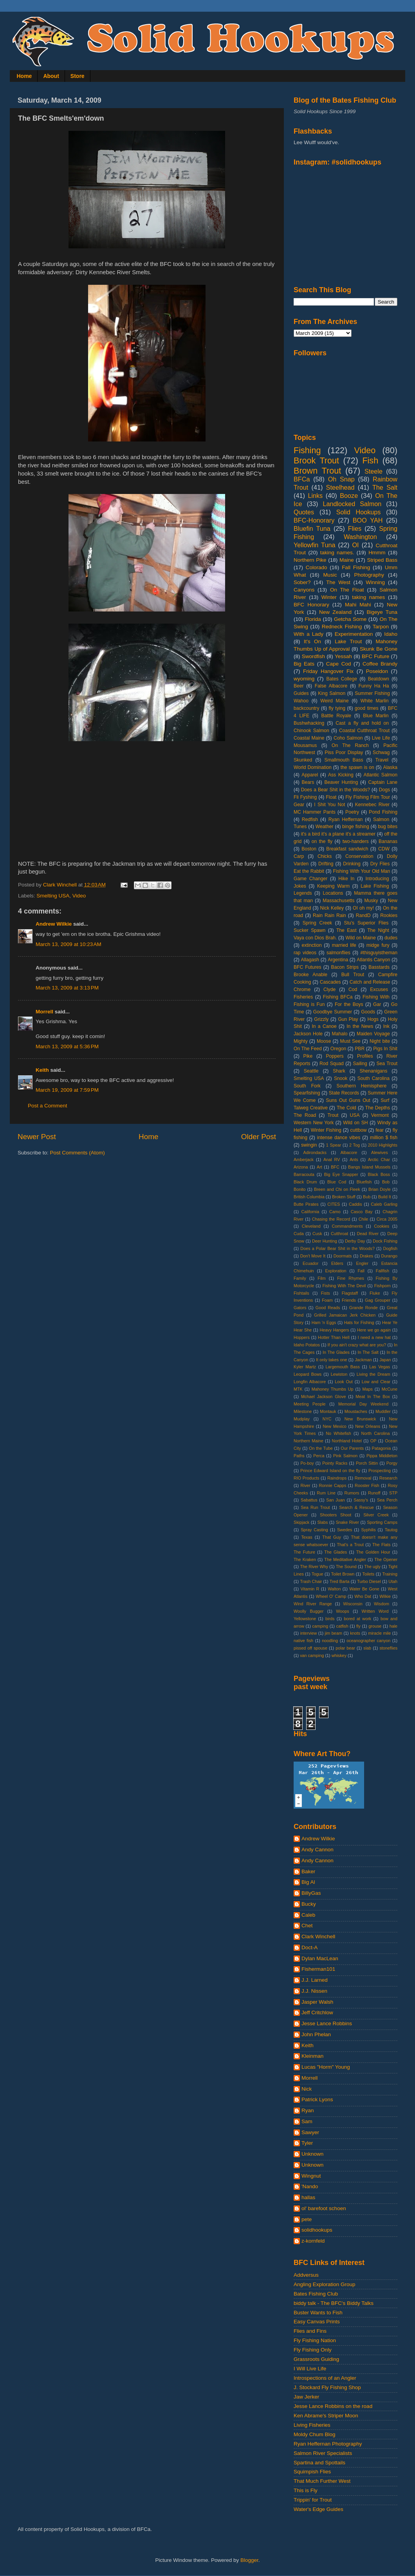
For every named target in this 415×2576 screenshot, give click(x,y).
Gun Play (348, 1019)
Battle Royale (336, 715)
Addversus (306, 2275)
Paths (299, 1455)
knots (355, 1633)
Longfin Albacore (310, 1381)
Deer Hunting (324, 1241)
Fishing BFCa (338, 997)
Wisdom (381, 1603)
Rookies (388, 915)
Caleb (308, 1915)
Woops (342, 1611)
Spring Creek (317, 923)
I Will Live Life (310, 2369)
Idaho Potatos (307, 1344)
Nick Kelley (332, 908)
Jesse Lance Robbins (326, 2023)
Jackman (363, 1359)
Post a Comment (47, 1106)
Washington (360, 536)
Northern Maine (308, 1440)
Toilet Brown (342, 1574)
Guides (301, 693)
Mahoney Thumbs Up (333, 1389)
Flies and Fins (310, 2331)
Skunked (303, 760)
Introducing (377, 878)
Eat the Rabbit (309, 871)
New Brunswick (360, 1418)
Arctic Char (379, 1159)
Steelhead (340, 487)
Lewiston (339, 1374)
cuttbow (358, 1130)
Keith (42, 1070)
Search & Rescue (356, 1507)
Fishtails (301, 1293)
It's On (312, 641)
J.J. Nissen (314, 1991)
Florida (313, 619)
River (305, 1485)
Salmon (381, 819)
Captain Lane (383, 782)
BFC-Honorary (314, 520)
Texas (306, 1537)
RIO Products (306, 1478)
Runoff (374, 1493)
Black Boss (379, 1174)
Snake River (347, 1522)
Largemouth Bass (343, 1366)
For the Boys (349, 1004)
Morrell (44, 1012)
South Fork (307, 1086)
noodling (330, 1640)
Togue (317, 1574)
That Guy (331, 1537)
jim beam (333, 1633)
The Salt (384, 487)
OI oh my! (363, 908)
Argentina (338, 959)
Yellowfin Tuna (314, 544)
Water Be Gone (364, 1588)
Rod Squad (331, 1063)
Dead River (368, 1233)
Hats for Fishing (359, 1322)
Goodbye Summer (332, 1012)
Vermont (380, 1115)
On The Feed (308, 1048)
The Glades (335, 1552)
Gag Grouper (377, 1300)
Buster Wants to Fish (318, 2313)
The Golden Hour (373, 1552)
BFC (335, 1167)
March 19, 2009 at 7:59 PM (67, 1090)
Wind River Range (313, 1603)
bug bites (387, 826)
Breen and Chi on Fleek (337, 1189)
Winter (329, 597)
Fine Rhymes (350, 1278)
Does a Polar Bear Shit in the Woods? (337, 1248)
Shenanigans (373, 1071)
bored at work (357, 1618)
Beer (299, 686)
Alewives (379, 1152)
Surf (385, 1100)
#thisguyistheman (379, 952)
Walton (334, 1588)
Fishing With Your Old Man (361, 871)
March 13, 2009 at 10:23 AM (68, 944)
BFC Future (375, 656)
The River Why (314, 1566)
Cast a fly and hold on (362, 723)
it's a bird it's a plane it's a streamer (338, 834)
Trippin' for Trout (313, 2500)
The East (346, 930)
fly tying (337, 708)
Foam (327, 1300)
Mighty (301, 1041)
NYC (327, 1418)
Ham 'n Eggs (324, 1322)
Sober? (302, 582)
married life (344, 945)
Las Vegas (379, 1366)
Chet (307, 1925)
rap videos (305, 952)
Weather (325, 826)
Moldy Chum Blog (315, 2434)
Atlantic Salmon (380, 775)
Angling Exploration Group (324, 2284)
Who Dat (362, 1596)
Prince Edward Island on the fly (330, 1470)
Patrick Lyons (317, 2099)
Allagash (310, 959)
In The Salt (368, 1352)
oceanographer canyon (368, 1640)
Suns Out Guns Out (348, 1100)
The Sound (346, 1566)
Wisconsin (353, 1603)
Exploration (335, 1270)
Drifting (325, 864)
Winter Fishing (326, 1130)
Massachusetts (338, 900)
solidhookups (316, 2230)
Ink (386, 1026)
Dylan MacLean (319, 1958)
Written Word (375, 1611)
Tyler (307, 2143)
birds (329, 1618)
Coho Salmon (348, 738)
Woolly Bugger (308, 1611)
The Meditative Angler (345, 1559)
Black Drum (305, 1181)
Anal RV (331, 1159)
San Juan (335, 1500)
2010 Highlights (382, 1145)
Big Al (308, 1882)
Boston (308, 849)
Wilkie (385, 1596)
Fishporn (382, 1285)
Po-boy (307, 1463)
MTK (298, 1389)
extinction (311, 945)
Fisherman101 (318, 1969)
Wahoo (301, 701)
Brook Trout (316, 460)
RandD (363, 915)
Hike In (346, 878)
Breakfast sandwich (347, 849)
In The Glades (336, 1352)
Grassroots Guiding (316, 2359)
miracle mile (379, 1633)
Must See (350, 1041)
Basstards (379, 967)
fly (358, 1626)
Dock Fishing (385, 1241)
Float (331, 797)
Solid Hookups (358, 512)
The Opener (385, 1559)
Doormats (343, 1256)
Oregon (338, 1048)
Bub (366, 1196)
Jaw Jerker (306, 2397)
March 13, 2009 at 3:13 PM (67, 988)
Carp (299, 856)
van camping (312, 1655)
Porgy (391, 1463)
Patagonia (381, 1448)
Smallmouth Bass (343, 760)
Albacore (349, 1152)
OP (373, 1440)
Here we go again (374, 1330)
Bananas (388, 841)
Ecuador (310, 1263)
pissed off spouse (310, 1648)
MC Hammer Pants (315, 812)
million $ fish (383, 1137)
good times (367, 708)
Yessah (343, 656)
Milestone (303, 1411)
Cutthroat (339, 1233)
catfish (342, 1626)
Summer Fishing (372, 693)
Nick (306, 2089)
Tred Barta (340, 1581)
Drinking (352, 864)
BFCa (302, 479)
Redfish (310, 819)
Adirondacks (314, 1152)
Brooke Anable (310, 974)
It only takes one (331, 1359)
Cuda (299, 1233)
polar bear (345, 1648)
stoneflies (388, 1648)
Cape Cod (338, 664)
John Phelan (316, 2034)
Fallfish (382, 1270)
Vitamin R (310, 1588)
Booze (349, 495)
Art (319, 1167)
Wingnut (311, 2176)
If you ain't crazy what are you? (357, 1344)
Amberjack (304, 1159)
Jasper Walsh (317, 2002)
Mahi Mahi (358, 605)
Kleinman (312, 2056)
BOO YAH (368, 520)
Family (300, 1278)
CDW (384, 849)
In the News (359, 1026)
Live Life (381, 738)
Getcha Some (350, 619)
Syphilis (368, 1529)
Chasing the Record (331, 1219)
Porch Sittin (367, 1463)
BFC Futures (307, 967)
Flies (354, 528)
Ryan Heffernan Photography (328, 2444)
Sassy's (361, 1500)
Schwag (381, 752)
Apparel (309, 775)
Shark (339, 1071)
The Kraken (305, 1559)
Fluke (375, 1293)
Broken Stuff (343, 1196)
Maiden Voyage (373, 1034)
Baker (308, 1871)
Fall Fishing (356, 567)
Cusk (317, 1233)
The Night (378, 930)
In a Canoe (324, 1026)
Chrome (302, 989)
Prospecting (379, 1470)
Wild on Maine (361, 938)
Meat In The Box (372, 1396)
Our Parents (352, 1448)
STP (393, 1493)
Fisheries (303, 997)
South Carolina (373, 1078)
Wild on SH (355, 1122)
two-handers (356, 841)
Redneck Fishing (342, 627)
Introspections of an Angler (325, 2378)
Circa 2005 (387, 1219)
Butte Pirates (306, 1204)
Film (321, 1278)
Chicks (325, 856)
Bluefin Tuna (312, 528)
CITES (333, 1204)
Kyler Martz (305, 1366)
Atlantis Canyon (373, 959)
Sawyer (310, 2132)
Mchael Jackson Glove (323, 1396)
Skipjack (301, 1522)
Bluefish (364, 1181)
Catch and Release (370, 982)
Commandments (347, 1226)
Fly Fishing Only (313, 2350)
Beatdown (378, 679)
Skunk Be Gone (378, 649)
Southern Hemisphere (362, 1086)
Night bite (380, 1041)
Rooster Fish (367, 1485)
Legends (303, 893)
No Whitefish (338, 1433)
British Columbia (309, 1196)
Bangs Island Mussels (369, 1167)
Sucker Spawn (309, 930)
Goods (368, 1012)
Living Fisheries (312, 2425)
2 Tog (354, 1145)
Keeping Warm (333, 886)
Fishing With (376, 997)
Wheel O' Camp (331, 1596)
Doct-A (309, 1947)
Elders (337, 1263)
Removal (363, 1478)
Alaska (390, 767)
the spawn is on (357, 767)
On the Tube (321, 1448)
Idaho (390, 634)
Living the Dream (373, 1374)
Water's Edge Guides (318, 2509)
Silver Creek (376, 1514)
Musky (371, 900)
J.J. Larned (314, 1980)
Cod (352, 989)
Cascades (330, 982)
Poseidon (377, 671)
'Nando (309, 2186)
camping (320, 1626)
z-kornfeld (313, 2241)
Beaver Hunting (341, 782)
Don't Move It (312, 1256)
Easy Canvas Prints (317, 2322)
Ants (354, 1159)
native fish (303, 1640)
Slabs (322, 1522)
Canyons (304, 590)
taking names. (337, 552)
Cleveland (311, 1226)
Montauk (328, 1411)
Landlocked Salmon (352, 503)
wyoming (304, 679)
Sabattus (309, 1500)
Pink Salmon (345, 1455)
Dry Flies (380, 864)
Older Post (258, 1136)
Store (77, 76)
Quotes (304, 512)
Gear (299, 804)
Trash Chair (311, 1581)
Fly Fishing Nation (315, 2340)
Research (388, 1478)
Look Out (344, 1381)
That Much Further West (322, 2481)
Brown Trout (317, 471)
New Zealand (335, 612)
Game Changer (310, 878)
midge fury (378, 945)
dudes (390, 938)
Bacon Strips (345, 967)
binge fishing (355, 826)
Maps (367, 1389)
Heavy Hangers (334, 1330)
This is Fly (306, 2490)
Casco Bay (362, 1211)
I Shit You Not (329, 804)
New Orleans (367, 1426)
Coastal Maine (309, 738)
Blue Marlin (375, 715)
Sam (306, 2121)
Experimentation (354, 634)
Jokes (300, 886)
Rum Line (326, 1493)
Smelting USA (52, 896)
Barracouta (304, 1174)
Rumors (352, 1493)
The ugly (372, 1566)
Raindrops (336, 1478)
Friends (349, 1300)
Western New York (314, 1122)
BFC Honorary (311, 605)
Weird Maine (334, 701)
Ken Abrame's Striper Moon (326, 2416)
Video (79, 896)
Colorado (316, 567)
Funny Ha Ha (373, 686)
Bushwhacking (309, 723)
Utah (392, 1581)
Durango (389, 1256)
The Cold (346, 1108)
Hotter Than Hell (333, 1337)
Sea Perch (387, 1500)
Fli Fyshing (305, 797)
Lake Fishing (375, 886)
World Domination (313, 767)
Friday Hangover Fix (328, 671)
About (51, 76)
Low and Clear (376, 1381)
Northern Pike (310, 560)
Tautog (391, 1529)
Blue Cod (336, 1181)
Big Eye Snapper (341, 1174)
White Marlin (375, 701)
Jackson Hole (308, 1034)
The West (338, 582)
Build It (384, 1196)
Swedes (344, 1529)
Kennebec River (372, 804)
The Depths (377, 1108)
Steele (373, 471)
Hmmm (377, 552)
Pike (308, 1056)
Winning (375, 582)
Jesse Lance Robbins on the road (333, 2406)
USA (355, 1115)
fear (379, 1130)
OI (355, 544)
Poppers (334, 1056)
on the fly (322, 841)
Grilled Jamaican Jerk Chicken (344, 1315)
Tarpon (381, 627)
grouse (374, 1626)
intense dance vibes (338, 1137)
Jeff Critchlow (317, 2012)
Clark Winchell (318, 1936)
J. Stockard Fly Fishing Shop (327, 2387)
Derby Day (355, 1241)
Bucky (308, 1904)
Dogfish (390, 1248)
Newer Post (37, 1136)
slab (367, 1648)
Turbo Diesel (369, 1581)
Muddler (383, 1411)
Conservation (359, 856)
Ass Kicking (341, 775)
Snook (340, 1078)
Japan (385, 1359)
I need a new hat (374, 1337)
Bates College (341, 679)
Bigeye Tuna (381, 612)
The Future (304, 1552)
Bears (308, 782)
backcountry (306, 708)
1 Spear (333, 1145)
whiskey (339, 1655)
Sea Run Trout (315, 1507)
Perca (318, 1455)
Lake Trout (348, 641)
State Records (344, 1093)
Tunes (300, 826)
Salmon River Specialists (323, 2453)
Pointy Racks (334, 1463)
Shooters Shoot (335, 1514)
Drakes (366, 1256)
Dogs (384, 789)
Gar (377, 1004)
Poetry (352, 812)
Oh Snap (341, 479)
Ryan (307, 2110)
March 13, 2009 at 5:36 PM (67, 1046)
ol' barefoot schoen (323, 2208)
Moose (324, 1041)
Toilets (368, 1574)
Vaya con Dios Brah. (315, 938)
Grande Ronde (363, 1307)
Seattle (311, 1071)
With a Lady (308, 634)
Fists (325, 1293)
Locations (333, 893)
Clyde (329, 989)
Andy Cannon (317, 1849)
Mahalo (340, 1034)
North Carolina (375, 1433)
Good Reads (328, 1307)
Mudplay (302, 1418)
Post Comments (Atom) (77, 1153)
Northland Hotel (347, 1440)
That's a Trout (350, 1544)
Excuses (379, 989)
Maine (346, 560)
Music (330, 575)
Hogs (372, 1019)
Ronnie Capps (332, 1485)
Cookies (381, 1226)
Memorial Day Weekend (363, 1404)
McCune (389, 1389)
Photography (369, 575)
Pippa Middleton (381, 1455)
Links (315, 495)
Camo (335, 1211)
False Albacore (331, 686)
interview (308, 1633)
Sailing (360, 1063)
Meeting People (310, 1404)
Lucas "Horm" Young (325, 2067)
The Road (305, 1115)
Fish (370, 460)
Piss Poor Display (344, 752)
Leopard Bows (307, 1374)
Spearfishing (307, 1093)
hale (393, 1626)
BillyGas (311, 1893)
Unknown (312, 2154)
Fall (361, 1270)
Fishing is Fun (309, 1004)
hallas (308, 2197)
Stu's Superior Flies (366, 923)
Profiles (365, 1056)
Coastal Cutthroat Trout (364, 730)
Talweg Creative (311, 1108)
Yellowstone (305, 1618)
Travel (381, 760)
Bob (386, 1181)
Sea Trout (386, 1063)
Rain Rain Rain (329, 915)
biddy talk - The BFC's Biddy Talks (334, 2303)
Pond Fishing (383, 812)
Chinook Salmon (311, 730)
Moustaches (356, 1411)
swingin (309, 1145)
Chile (363, 1219)
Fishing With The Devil (344, 1285)
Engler (362, 1263)
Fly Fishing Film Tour (367, 797)
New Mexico (334, 1426)
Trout (332, 1115)
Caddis (355, 1204)
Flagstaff (350, 1293)
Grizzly (321, 1019)
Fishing (307, 450)
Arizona (301, 1167)
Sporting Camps (382, 1522)
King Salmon (331, 693)
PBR (359, 1048)
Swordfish (313, 656)
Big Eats (304, 664)
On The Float (347, 590)
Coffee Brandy (380, 664)
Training (389, 1574)
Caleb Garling (384, 1204)
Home (24, 76)
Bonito (300, 1189)
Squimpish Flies (312, 2472)
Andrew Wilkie (54, 924)
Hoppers (302, 1337)
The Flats (381, 1544)
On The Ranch (350, 745)
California (310, 1211)
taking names (368, 597)
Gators (300, 1307)
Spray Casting (314, 1529)
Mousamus (305, 745)
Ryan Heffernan (345, 819)
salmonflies (338, 952)
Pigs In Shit (385, 1048)
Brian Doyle (379, 1189)
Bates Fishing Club (316, 2294)
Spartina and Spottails (319, 2463)
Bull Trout (352, 974)
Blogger (249, 2560)
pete (306, 2219)
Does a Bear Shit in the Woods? (335, 789)
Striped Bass (382, 560)
